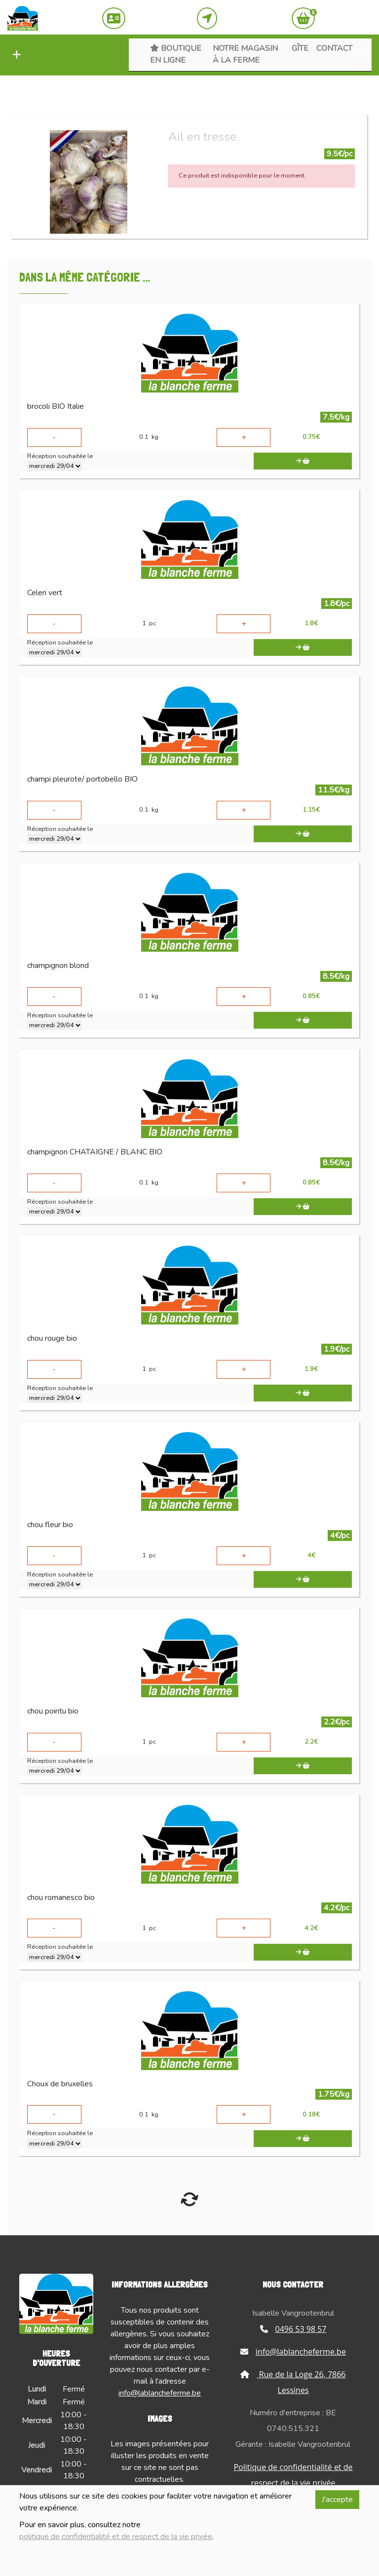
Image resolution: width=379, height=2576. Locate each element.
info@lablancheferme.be (159, 2393)
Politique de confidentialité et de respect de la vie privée (292, 2475)
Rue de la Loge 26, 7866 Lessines (292, 2382)
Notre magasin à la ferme (245, 54)
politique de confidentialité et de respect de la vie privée (115, 2536)
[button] (14, 55)
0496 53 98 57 (293, 2329)
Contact (334, 48)
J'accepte (337, 2499)
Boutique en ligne (175, 54)
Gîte (300, 48)
